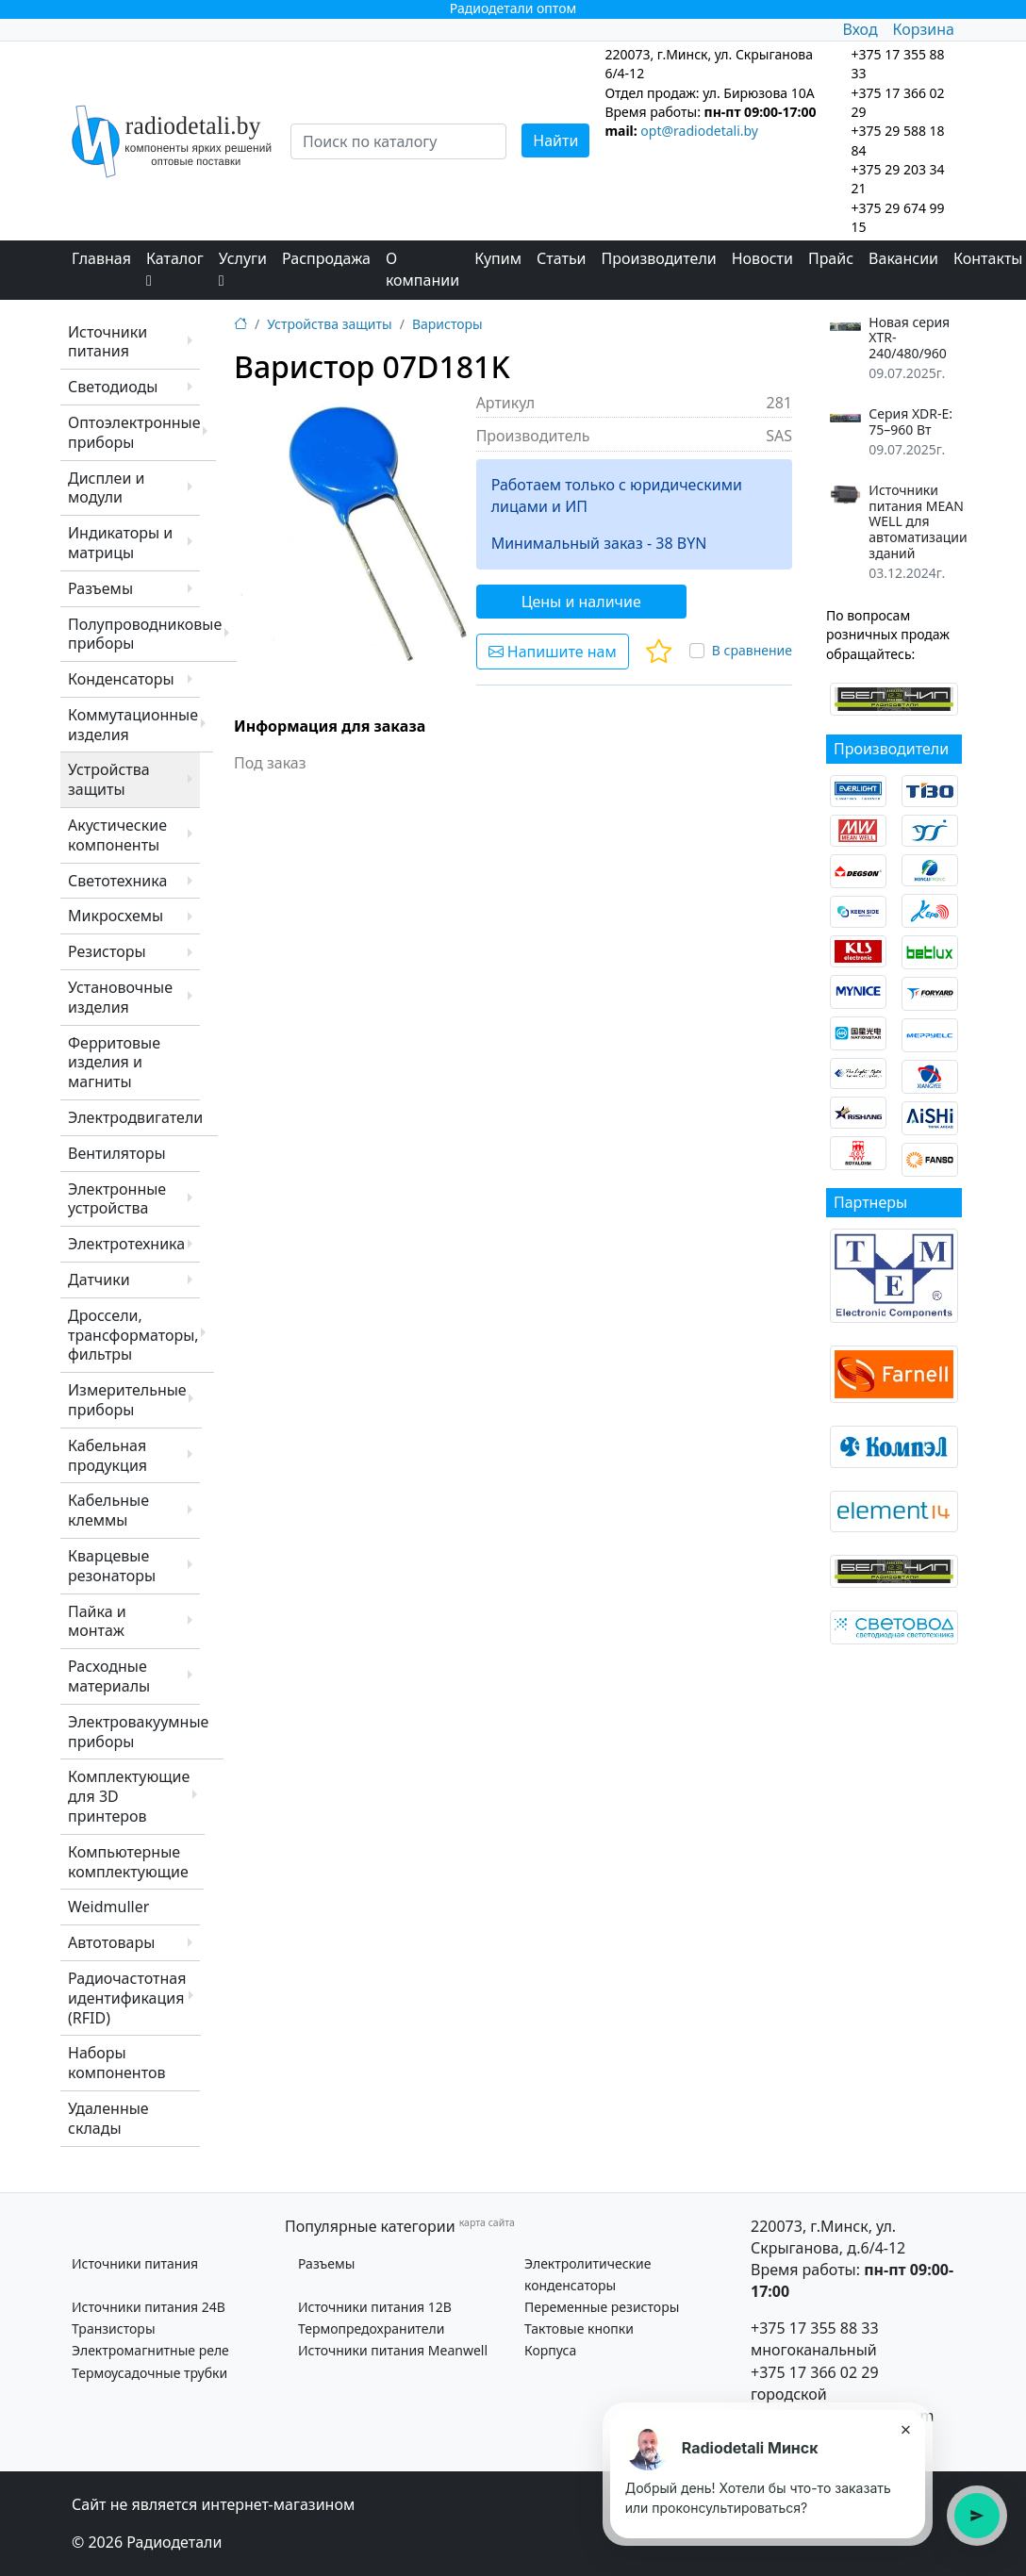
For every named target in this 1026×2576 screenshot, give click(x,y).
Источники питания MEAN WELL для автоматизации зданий (918, 522)
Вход (859, 29)
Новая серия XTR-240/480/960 (909, 338)
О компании (422, 269)
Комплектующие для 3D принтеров (129, 1796)
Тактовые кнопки (579, 2328)
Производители (659, 258)
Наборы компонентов (116, 2062)
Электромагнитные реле (150, 2350)
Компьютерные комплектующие (128, 1861)
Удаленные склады (108, 2118)
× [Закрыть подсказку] (905, 2429)
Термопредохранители (371, 2328)
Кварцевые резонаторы (112, 1565)
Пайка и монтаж (97, 1621)
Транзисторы (114, 2328)
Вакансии (903, 258)
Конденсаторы (121, 679)
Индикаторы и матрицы (120, 542)
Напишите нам (552, 651)
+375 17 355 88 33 (815, 2328)
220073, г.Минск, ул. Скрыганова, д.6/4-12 (828, 2237)
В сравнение (752, 650)
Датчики (99, 1279)
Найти (555, 140)
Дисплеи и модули (106, 488)
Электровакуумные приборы (138, 1731)
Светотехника (117, 880)
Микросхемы (115, 915)
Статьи (562, 258)
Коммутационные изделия (133, 724)
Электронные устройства (117, 1199)
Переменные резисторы (601, 2307)
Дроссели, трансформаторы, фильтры (133, 1335)
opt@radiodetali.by (699, 131)
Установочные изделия (120, 997)
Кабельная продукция (107, 1455)
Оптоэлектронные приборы (134, 432)
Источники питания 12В (375, 2307)
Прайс (830, 258)
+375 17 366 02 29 (815, 2372)
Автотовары (111, 1942)
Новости (762, 258)
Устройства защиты (109, 779)
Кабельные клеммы (108, 1510)
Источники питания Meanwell (393, 2350)
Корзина (923, 29)
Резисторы (107, 951)
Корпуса (550, 2350)
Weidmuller (108, 1906)
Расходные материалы (109, 1676)
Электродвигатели (135, 1117)
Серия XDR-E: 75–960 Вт (910, 422)
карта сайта (487, 2222)
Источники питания (107, 342)
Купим (497, 258)
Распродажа (326, 258)
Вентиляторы (117, 1153)
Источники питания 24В (148, 2307)
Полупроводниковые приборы (145, 634)
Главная (101, 258)
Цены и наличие (581, 601)
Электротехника (126, 1243)
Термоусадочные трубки (149, 2373)
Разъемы (100, 588)
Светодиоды (112, 386)
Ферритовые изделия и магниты (114, 1062)
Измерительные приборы (127, 1399)
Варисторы (447, 324)
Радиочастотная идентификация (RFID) (127, 1998)
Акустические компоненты (117, 835)
